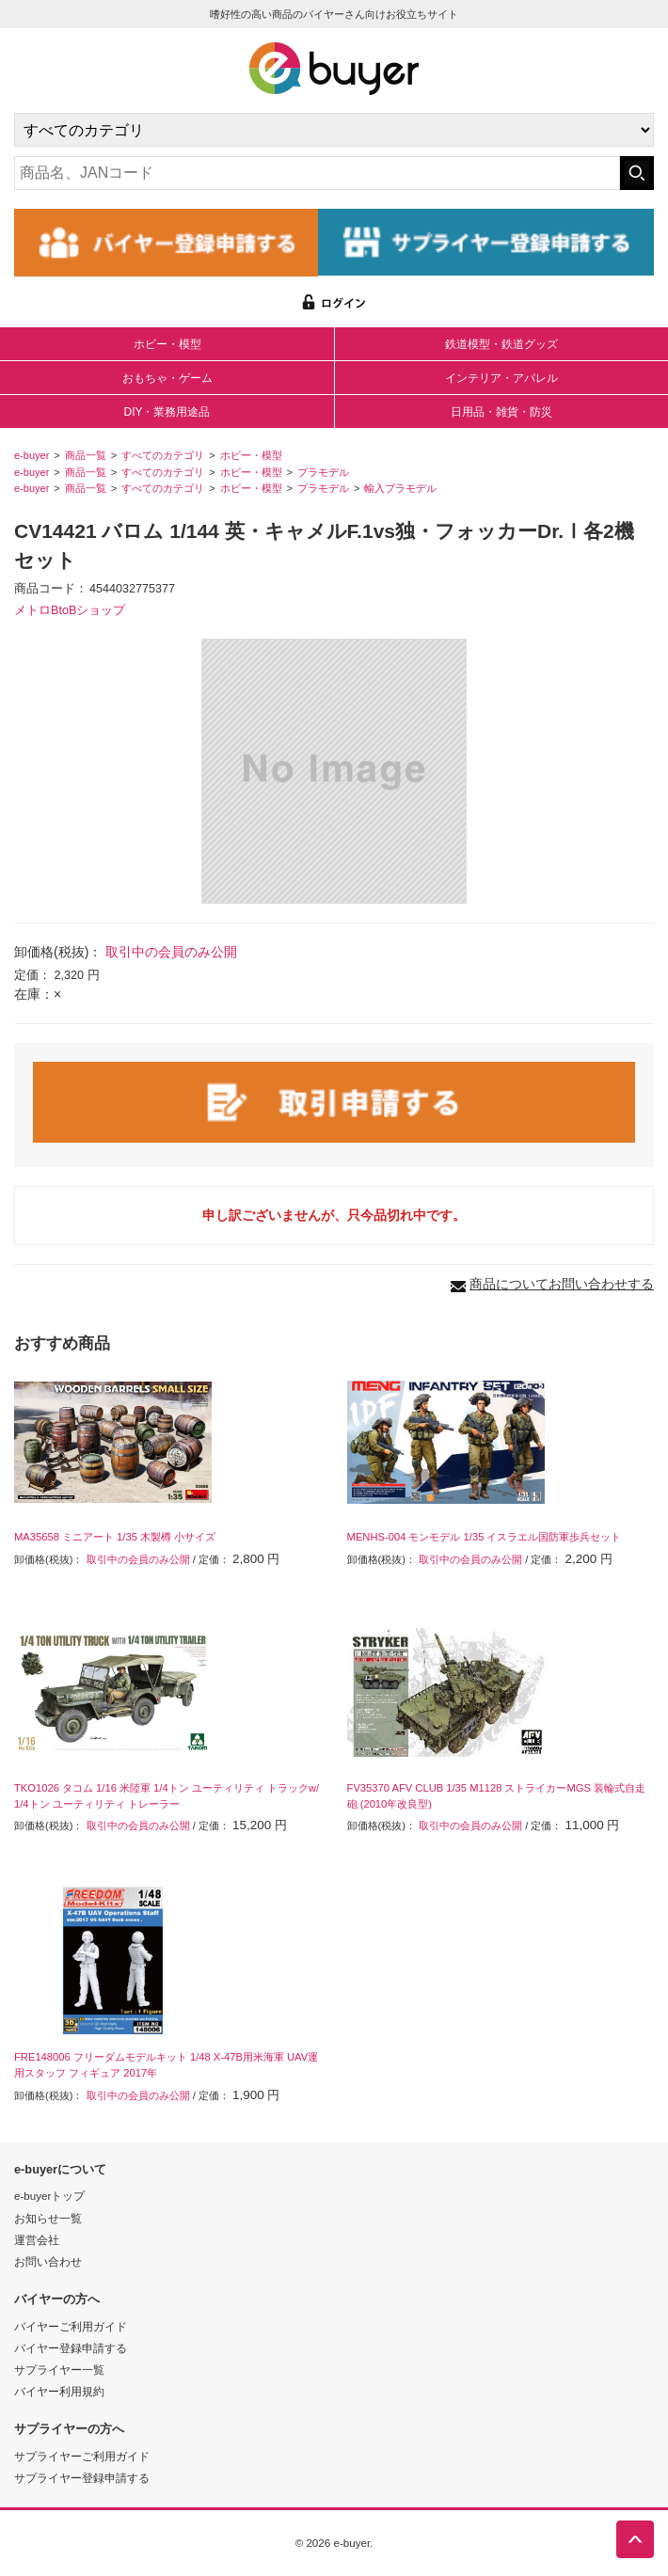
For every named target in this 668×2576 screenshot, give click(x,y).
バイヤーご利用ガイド (70, 2326)
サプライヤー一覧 (59, 2369)
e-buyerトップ (49, 2195)
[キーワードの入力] (317, 173)
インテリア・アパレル (501, 378)
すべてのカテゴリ (162, 455)
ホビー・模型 (167, 344)
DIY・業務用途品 (166, 412)
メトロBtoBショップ (69, 610)
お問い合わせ (48, 2261)
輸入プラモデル (400, 488)
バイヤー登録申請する (70, 2348)
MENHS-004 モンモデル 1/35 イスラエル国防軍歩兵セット (484, 1536)
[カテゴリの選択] (334, 130)
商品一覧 (85, 455)
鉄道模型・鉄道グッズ (501, 344)
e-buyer (31, 455)
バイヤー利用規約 (59, 2391)
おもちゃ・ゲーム (167, 378)
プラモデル (323, 472)
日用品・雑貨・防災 (501, 412)
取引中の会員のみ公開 (171, 951)
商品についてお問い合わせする (561, 1283)
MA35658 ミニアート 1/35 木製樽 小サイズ (114, 1536)
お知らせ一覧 (48, 2218)
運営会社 (36, 2240)
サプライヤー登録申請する (82, 2478)
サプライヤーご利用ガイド (82, 2456)
